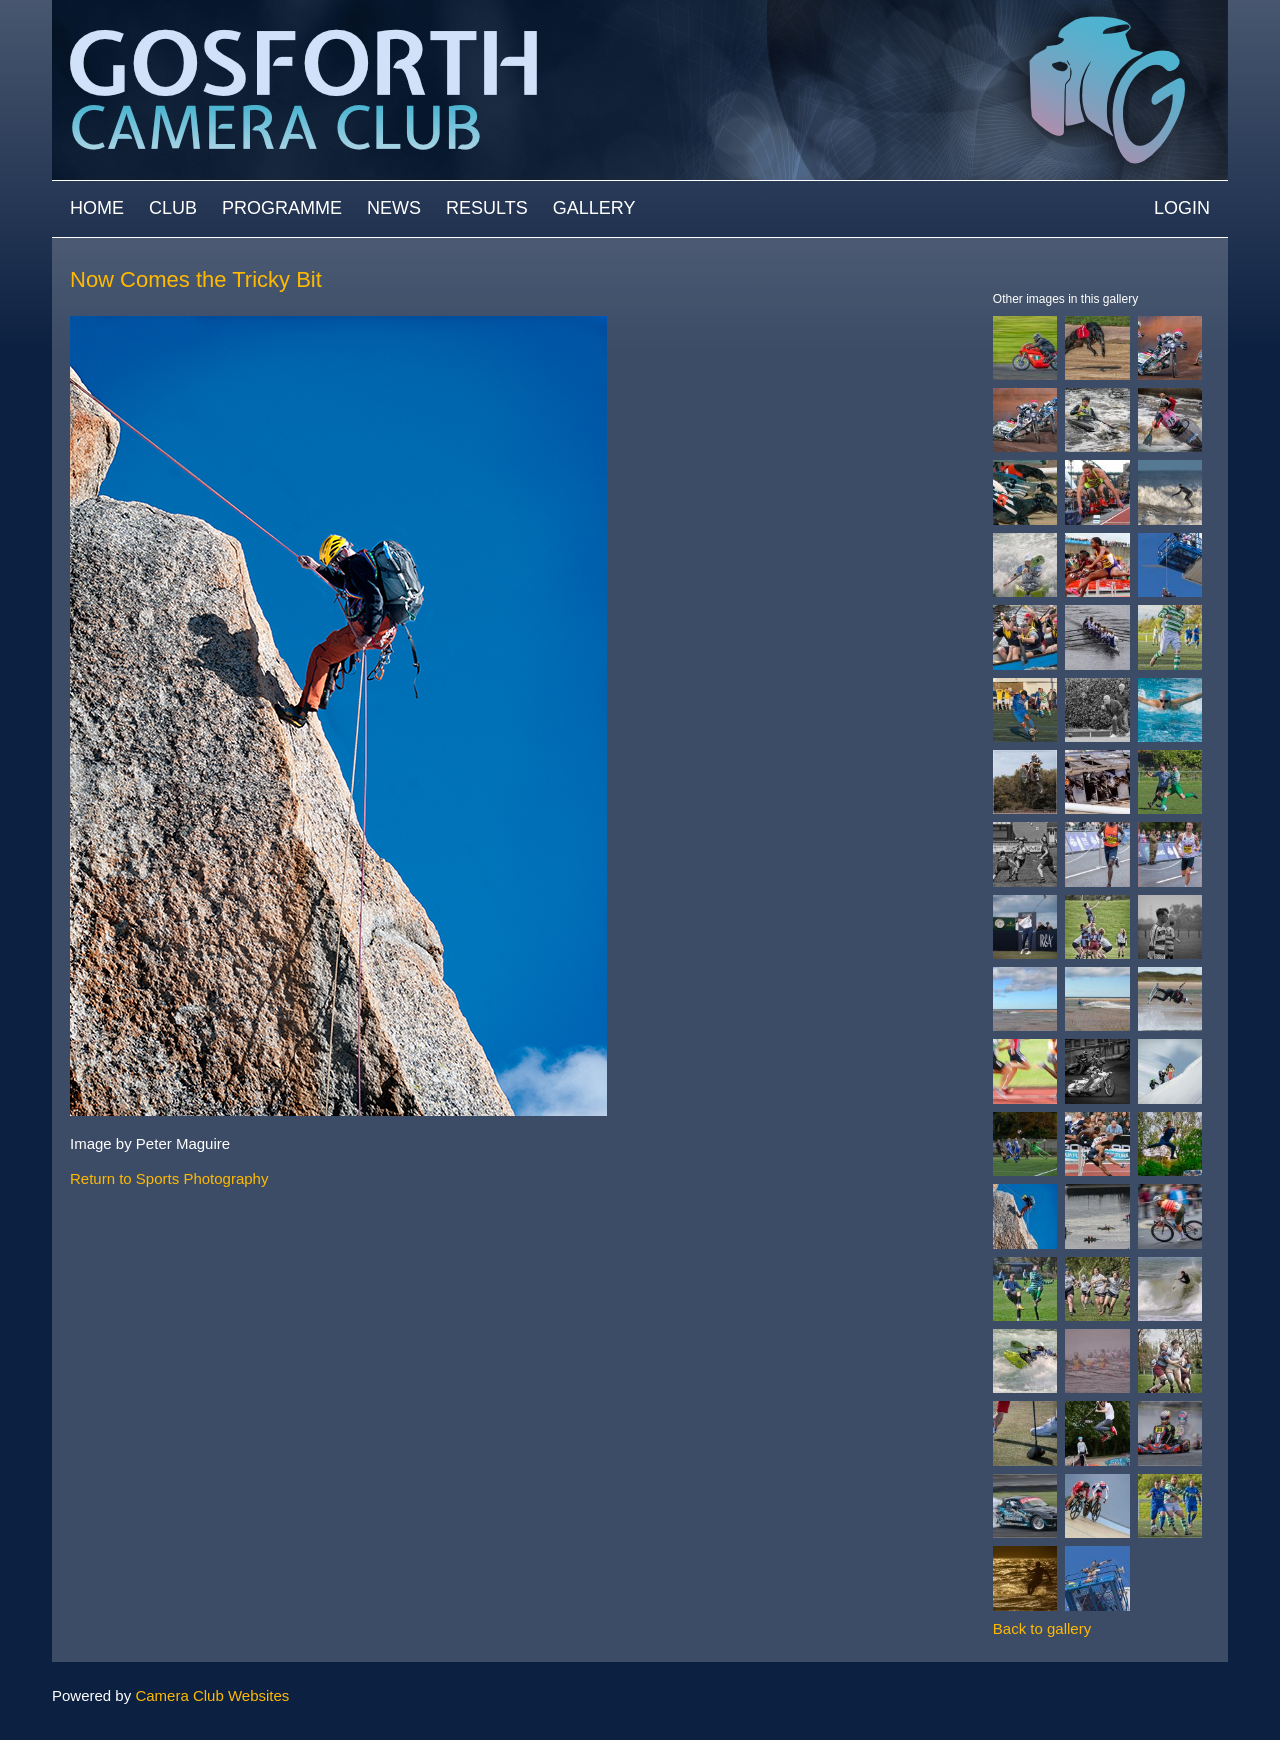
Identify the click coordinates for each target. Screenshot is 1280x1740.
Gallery (594, 208)
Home (97, 208)
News (394, 208)
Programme (282, 208)
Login (1182, 208)
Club (173, 208)
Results (487, 208)
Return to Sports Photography (169, 1178)
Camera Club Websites (212, 1695)
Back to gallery (1042, 1628)
